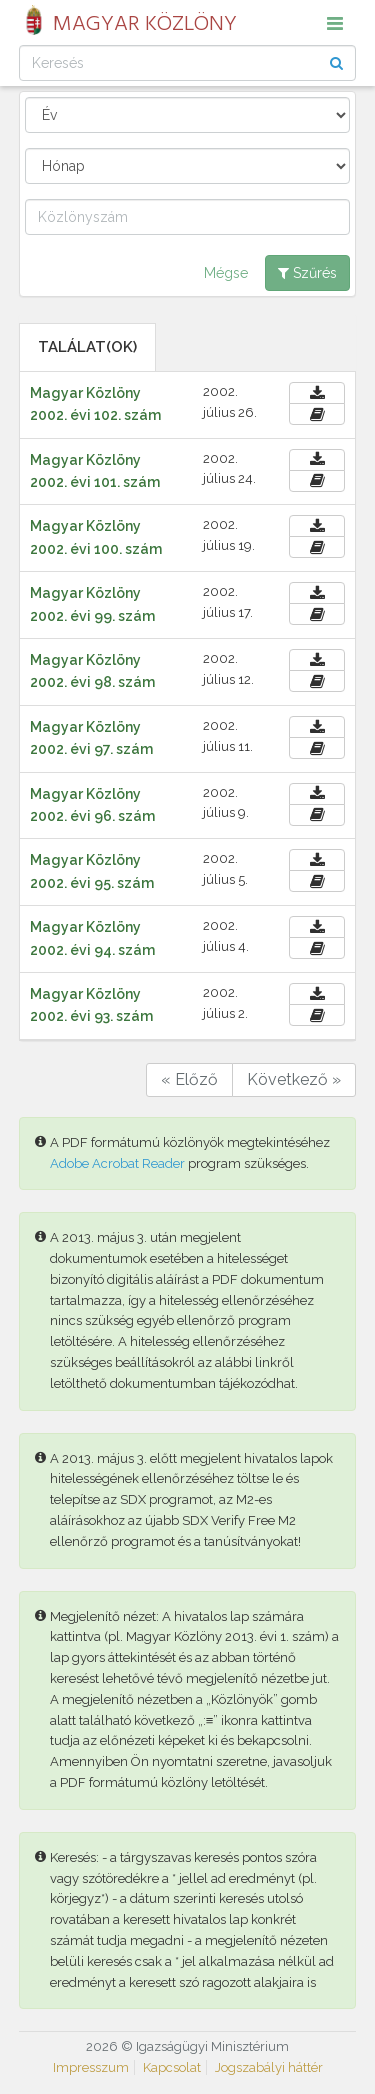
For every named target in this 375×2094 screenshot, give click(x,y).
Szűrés (307, 273)
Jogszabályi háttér (269, 2067)
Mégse (226, 273)
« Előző (189, 1079)
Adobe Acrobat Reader (117, 1163)
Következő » (294, 1079)
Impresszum (91, 2067)
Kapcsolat (172, 2067)
